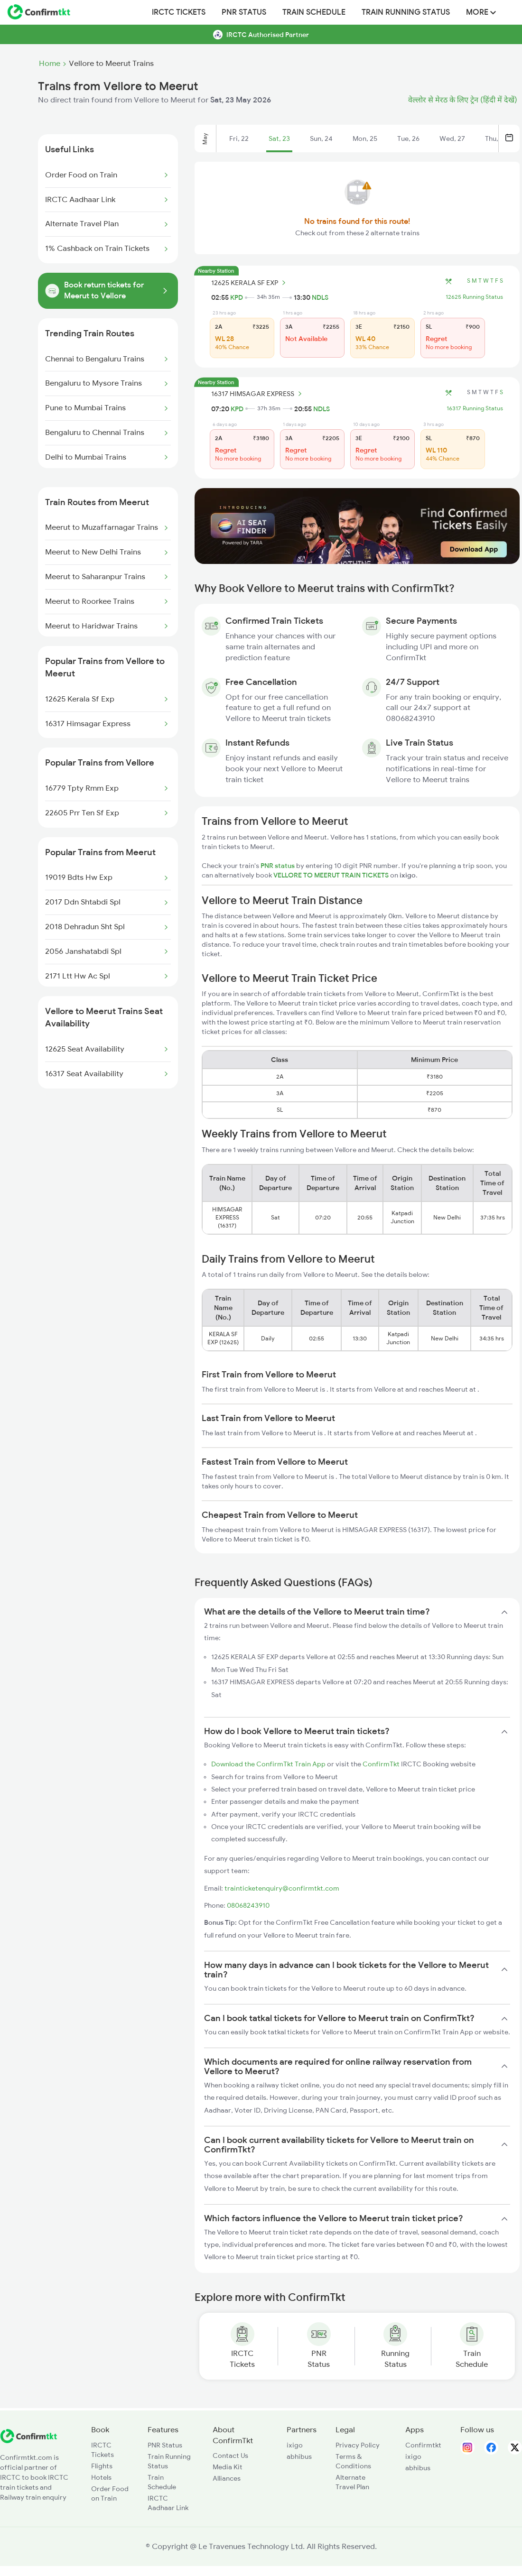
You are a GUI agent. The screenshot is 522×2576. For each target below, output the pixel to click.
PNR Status (244, 12)
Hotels (101, 2477)
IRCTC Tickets (178, 12)
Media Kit (227, 2467)
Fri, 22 (239, 138)
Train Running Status (406, 12)
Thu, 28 (496, 138)
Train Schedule (313, 12)
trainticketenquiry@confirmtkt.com (281, 1888)
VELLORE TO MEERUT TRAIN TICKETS (331, 875)
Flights (101, 2466)
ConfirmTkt (381, 1764)
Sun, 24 (321, 138)
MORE (481, 12)
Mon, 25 (365, 138)
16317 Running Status (475, 408)
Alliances (227, 2478)
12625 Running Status (474, 297)
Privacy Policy (358, 2445)
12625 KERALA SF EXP (250, 282)
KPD (236, 297)
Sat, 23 (279, 138)
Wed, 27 (452, 138)
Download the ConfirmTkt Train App (268, 1764)
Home (49, 63)
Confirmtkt (423, 2445)
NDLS (320, 297)
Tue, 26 (408, 138)
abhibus (299, 2456)
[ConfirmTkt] (28, 2441)
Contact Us (230, 2455)
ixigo (295, 2445)
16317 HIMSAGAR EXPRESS (258, 393)
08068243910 (248, 1905)
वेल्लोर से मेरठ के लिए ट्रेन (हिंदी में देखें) (462, 100)
